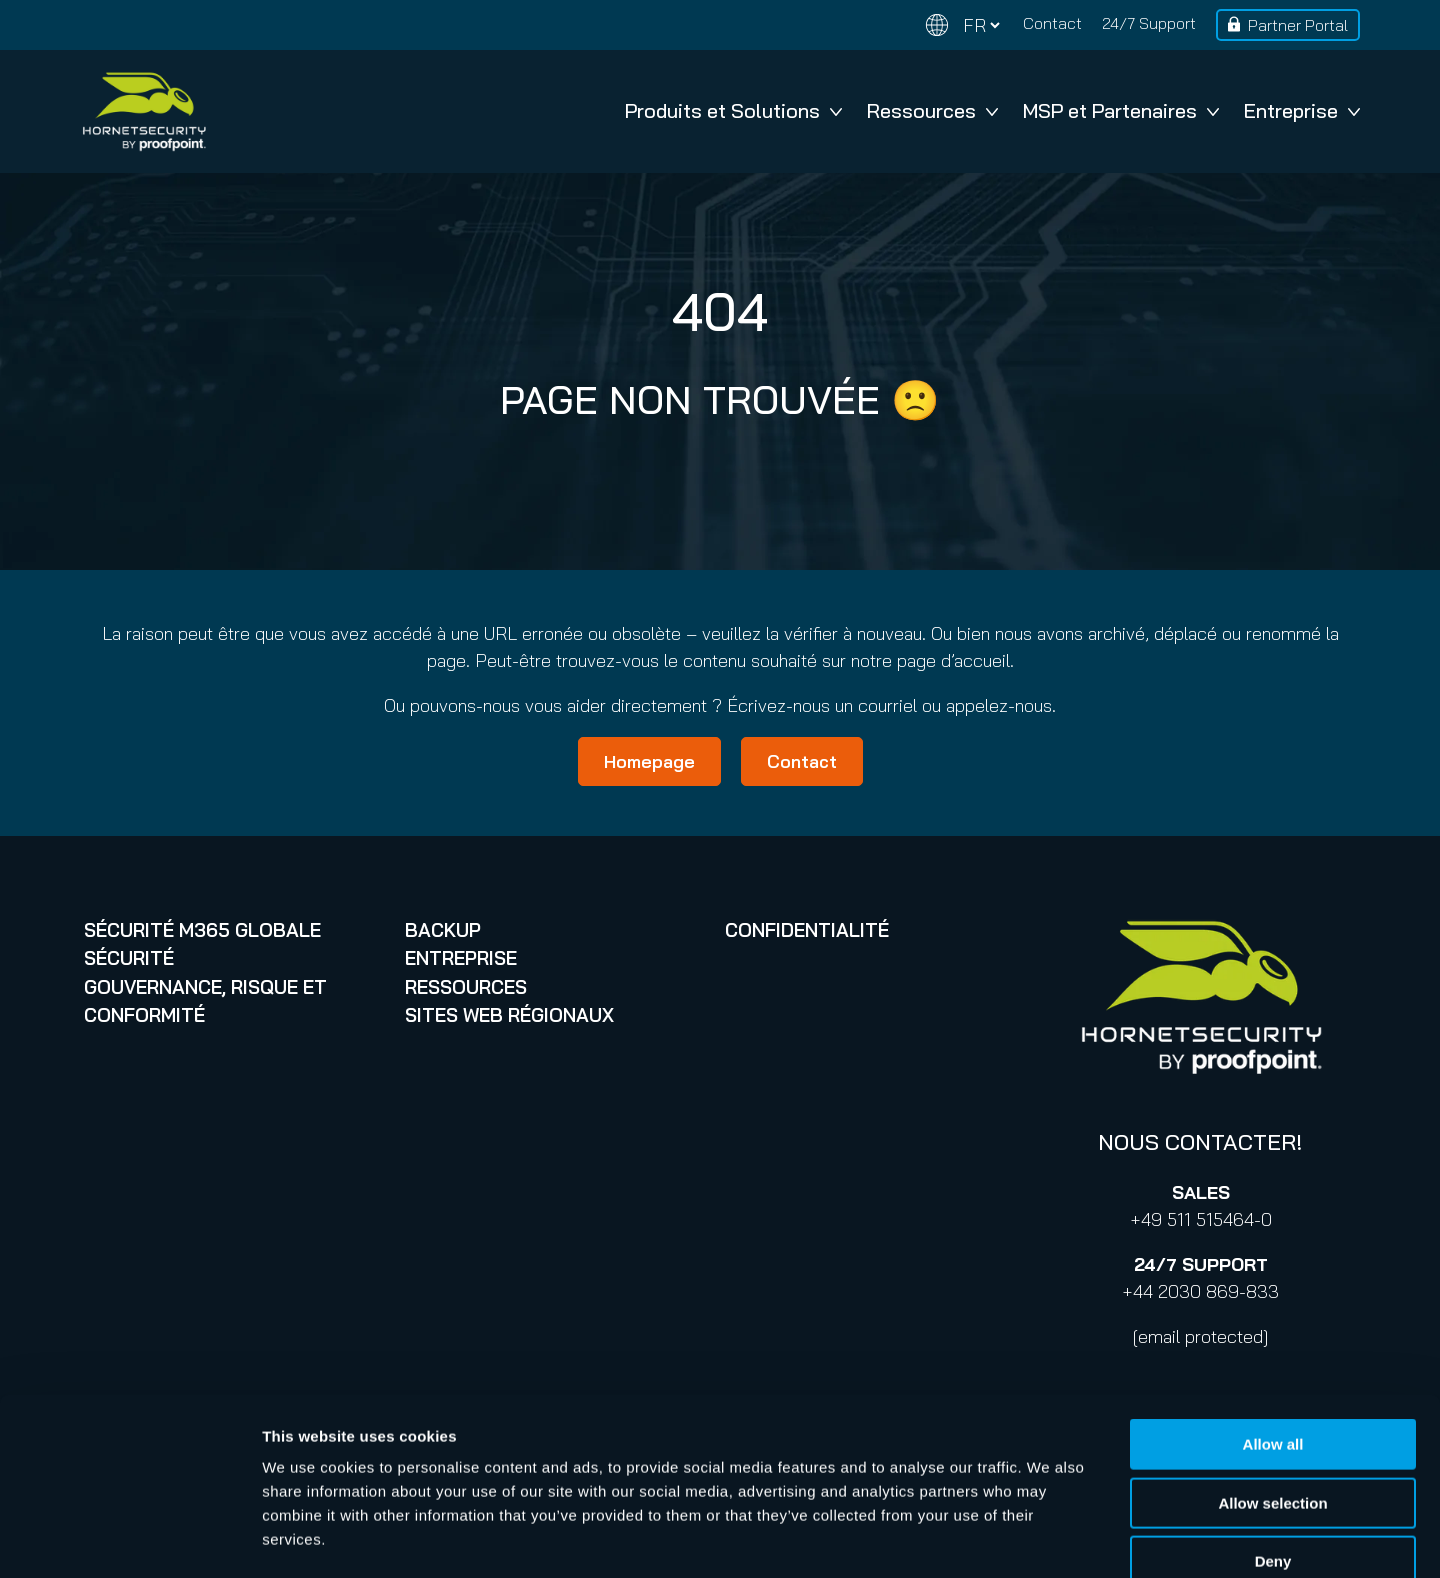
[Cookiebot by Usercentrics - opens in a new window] (129, 1539)
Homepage (649, 761)
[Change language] (963, 25)
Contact (1052, 23)
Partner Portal (1298, 25)
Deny (1273, 1450)
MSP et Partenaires (1121, 110)
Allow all (1273, 1333)
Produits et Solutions (733, 110)
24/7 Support (1149, 23)
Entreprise (1302, 110)
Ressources (932, 110)
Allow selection (1272, 1392)
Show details (1049, 1538)
